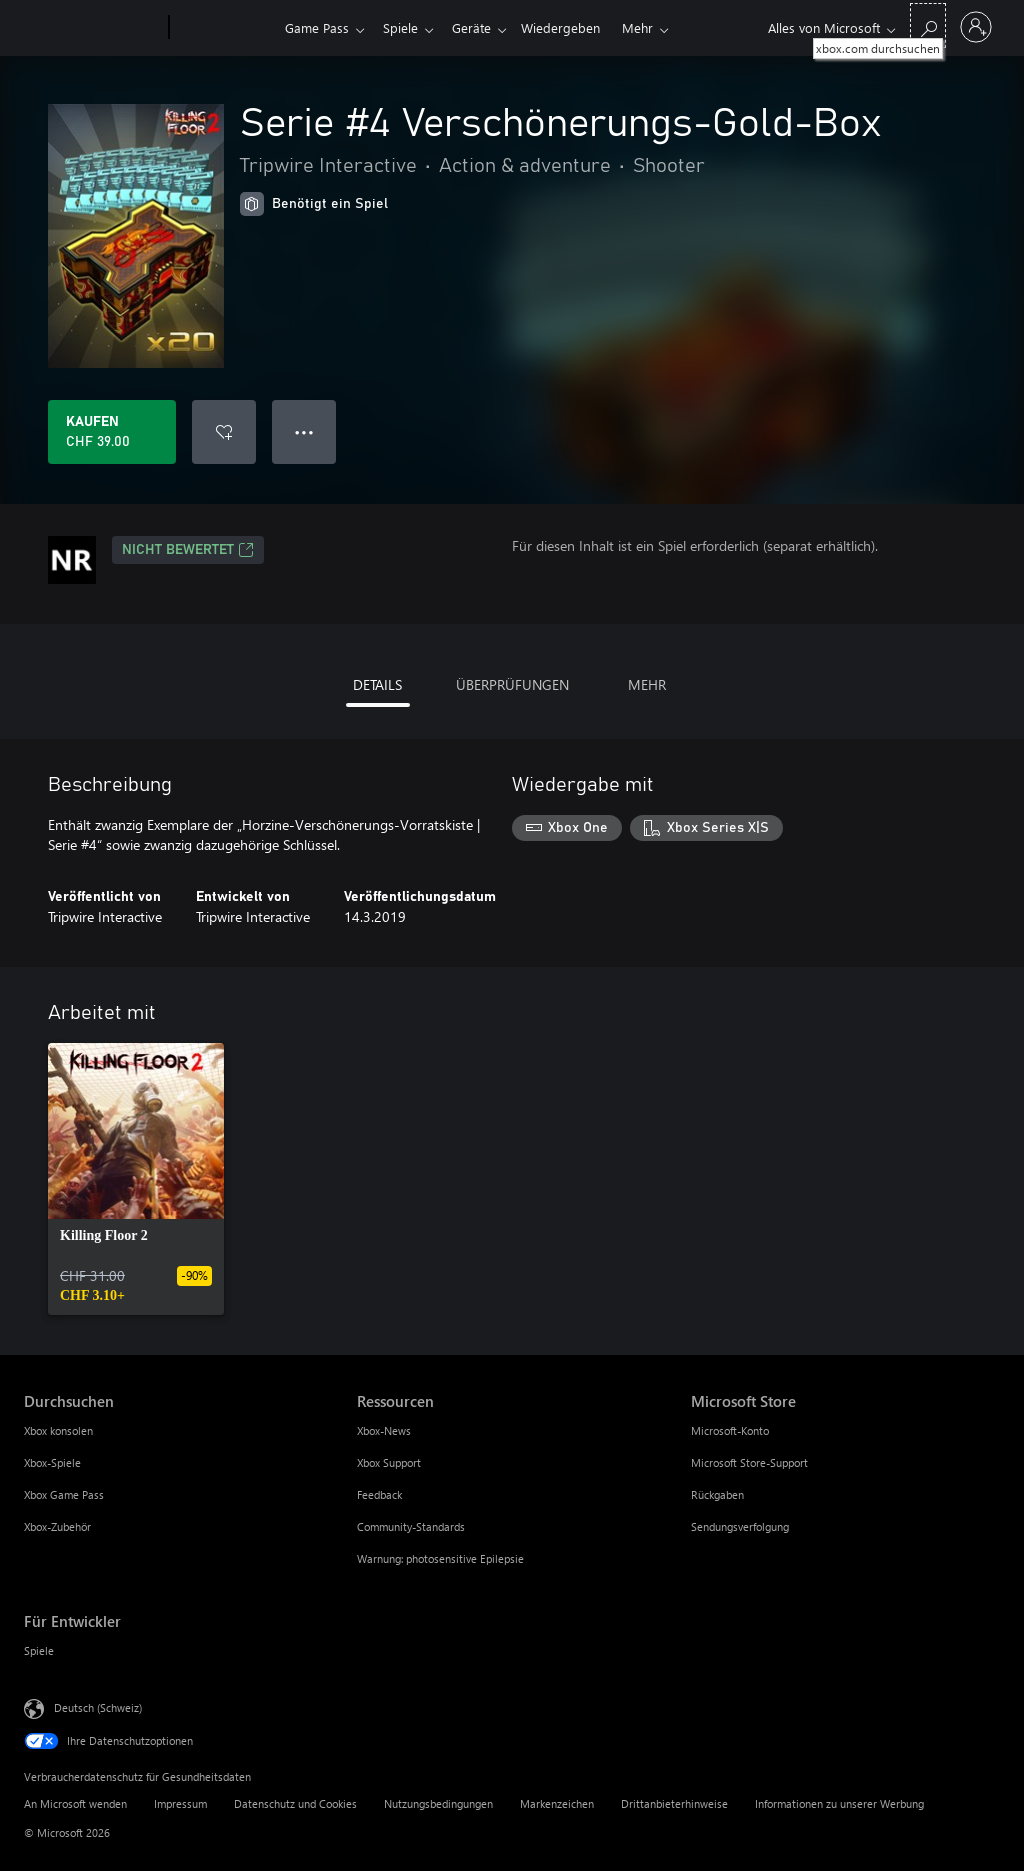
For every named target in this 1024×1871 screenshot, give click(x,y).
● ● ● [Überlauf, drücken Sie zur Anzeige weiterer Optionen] (304, 431)
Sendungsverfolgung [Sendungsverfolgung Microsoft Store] (740, 1526)
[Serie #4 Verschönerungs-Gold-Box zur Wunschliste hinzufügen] (224, 432)
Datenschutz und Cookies (295, 1803)
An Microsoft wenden (75, 1803)
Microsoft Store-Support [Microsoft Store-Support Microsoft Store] (749, 1462)
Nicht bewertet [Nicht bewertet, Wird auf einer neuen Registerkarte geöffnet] (188, 550)
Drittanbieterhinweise (674, 1803)
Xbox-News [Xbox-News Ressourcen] (384, 1430)
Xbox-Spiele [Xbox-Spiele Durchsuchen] (52, 1462)
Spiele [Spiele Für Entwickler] (39, 1650)
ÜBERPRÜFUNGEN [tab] (512, 684)
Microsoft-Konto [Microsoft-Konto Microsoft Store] (730, 1430)
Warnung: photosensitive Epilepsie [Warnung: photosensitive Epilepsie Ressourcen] (440, 1558)
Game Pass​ (317, 27)
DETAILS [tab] (377, 684)
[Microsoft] (92, 28)
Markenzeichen (557, 1803)
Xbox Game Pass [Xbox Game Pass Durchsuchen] (64, 1494)
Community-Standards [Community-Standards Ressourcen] (411, 1526)
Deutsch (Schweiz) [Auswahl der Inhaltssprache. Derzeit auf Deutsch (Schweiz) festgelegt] (98, 1707)
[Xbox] (224, 28)
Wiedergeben (572, 27)
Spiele (404, 27)
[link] (136, 1179)
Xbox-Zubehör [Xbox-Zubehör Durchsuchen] (57, 1526)
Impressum (180, 1803)
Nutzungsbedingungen (438, 1803)
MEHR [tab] (647, 684)
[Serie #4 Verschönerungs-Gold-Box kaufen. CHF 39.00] (112, 432)
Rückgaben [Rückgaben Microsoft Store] (717, 1494)
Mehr (653, 27)
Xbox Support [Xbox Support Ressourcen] (389, 1462)
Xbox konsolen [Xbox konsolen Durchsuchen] (58, 1430)
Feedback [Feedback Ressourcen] (379, 1494)
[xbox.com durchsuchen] (928, 25)
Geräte (479, 27)
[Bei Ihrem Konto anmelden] (976, 27)
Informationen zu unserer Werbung (839, 1803)
